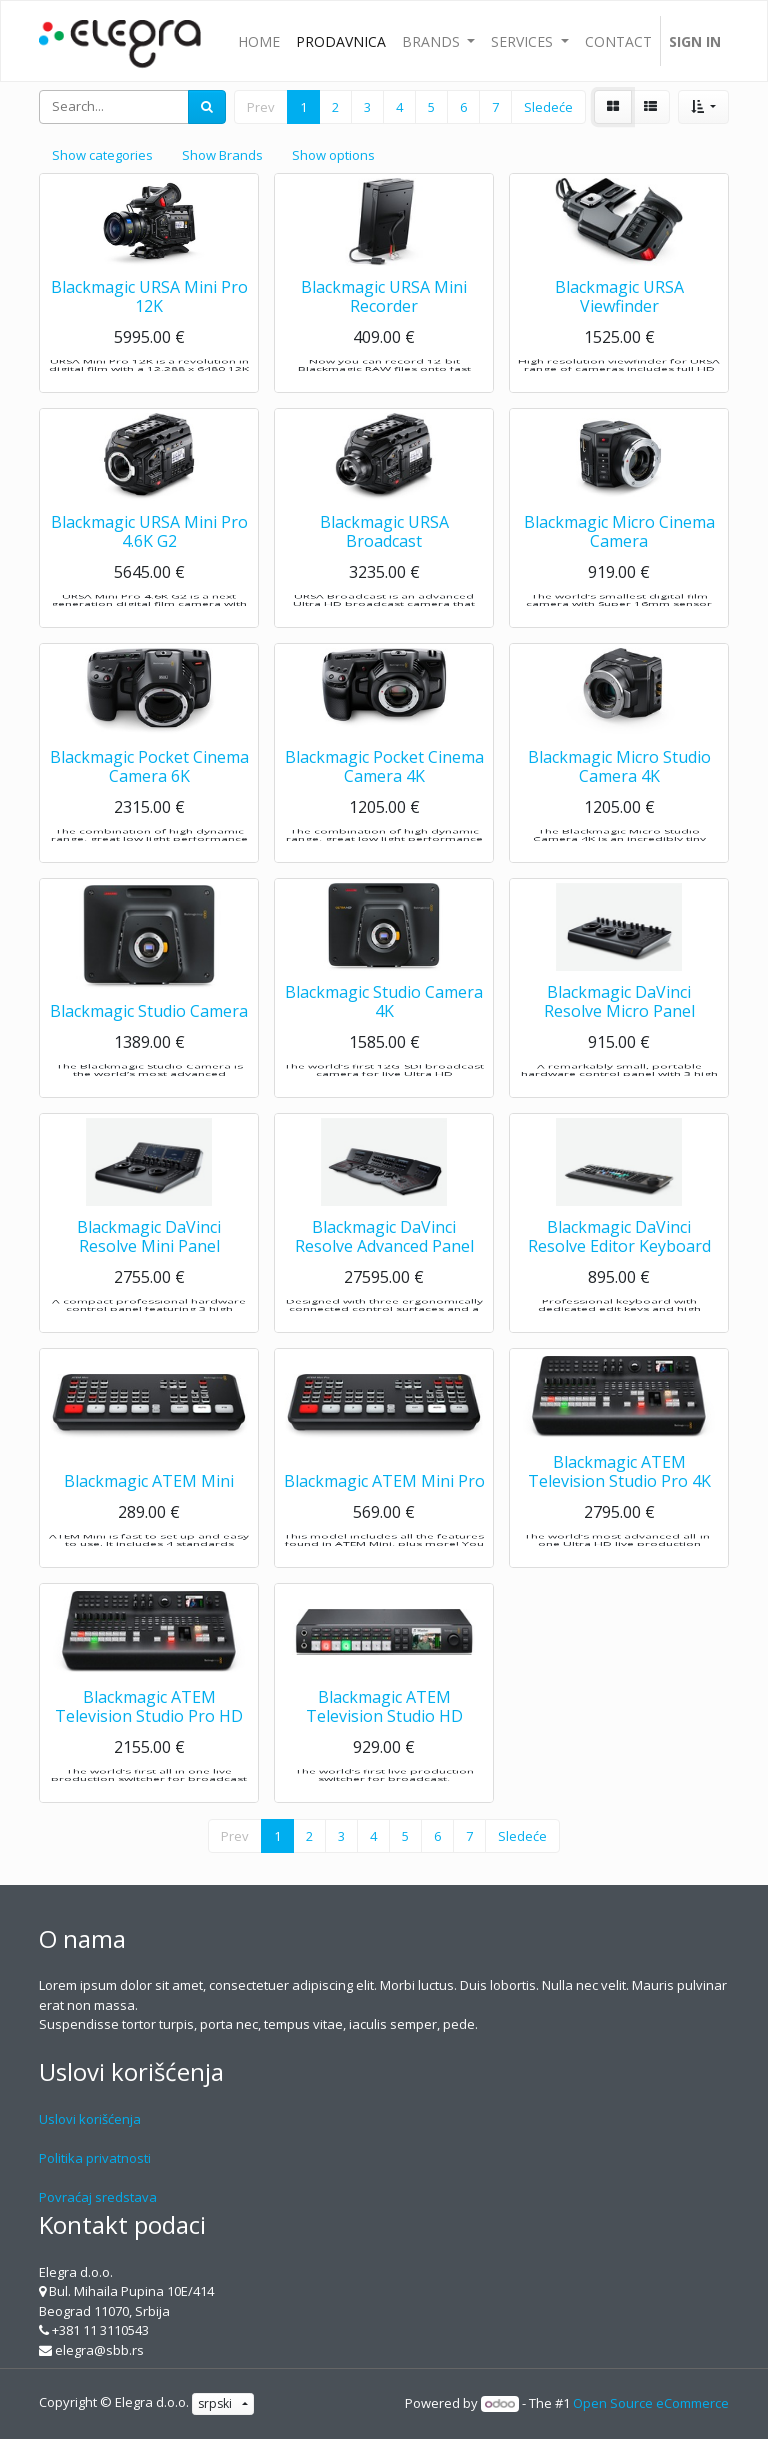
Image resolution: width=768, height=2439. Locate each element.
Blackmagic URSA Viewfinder (619, 327)
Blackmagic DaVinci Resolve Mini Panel (149, 1267)
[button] (703, 107)
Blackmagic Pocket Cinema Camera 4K (384, 797)
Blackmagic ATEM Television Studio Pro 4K (619, 1502)
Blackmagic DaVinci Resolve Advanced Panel (384, 1267)
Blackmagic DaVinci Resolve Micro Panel (619, 1032)
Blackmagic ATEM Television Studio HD (384, 1737)
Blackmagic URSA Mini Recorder (384, 327)
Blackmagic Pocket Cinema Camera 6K (149, 797)
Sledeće (548, 107)
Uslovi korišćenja (90, 2119)
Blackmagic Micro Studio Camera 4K (619, 797)
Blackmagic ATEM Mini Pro (384, 1513)
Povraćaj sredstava (98, 2197)
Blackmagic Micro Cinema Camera (619, 562)
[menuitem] (259, 41)
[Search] (207, 107)
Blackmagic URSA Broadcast (384, 562)
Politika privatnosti (95, 2158)
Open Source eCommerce (651, 2403)
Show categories (102, 155)
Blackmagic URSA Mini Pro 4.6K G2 (149, 562)
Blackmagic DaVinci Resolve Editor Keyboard (619, 1267)
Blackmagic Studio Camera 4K (384, 1032)
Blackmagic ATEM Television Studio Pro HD (149, 1737)
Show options (333, 155)
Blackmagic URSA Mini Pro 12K (149, 327)
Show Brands (222, 155)
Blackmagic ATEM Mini (149, 1513)
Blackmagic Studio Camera (149, 1043)
